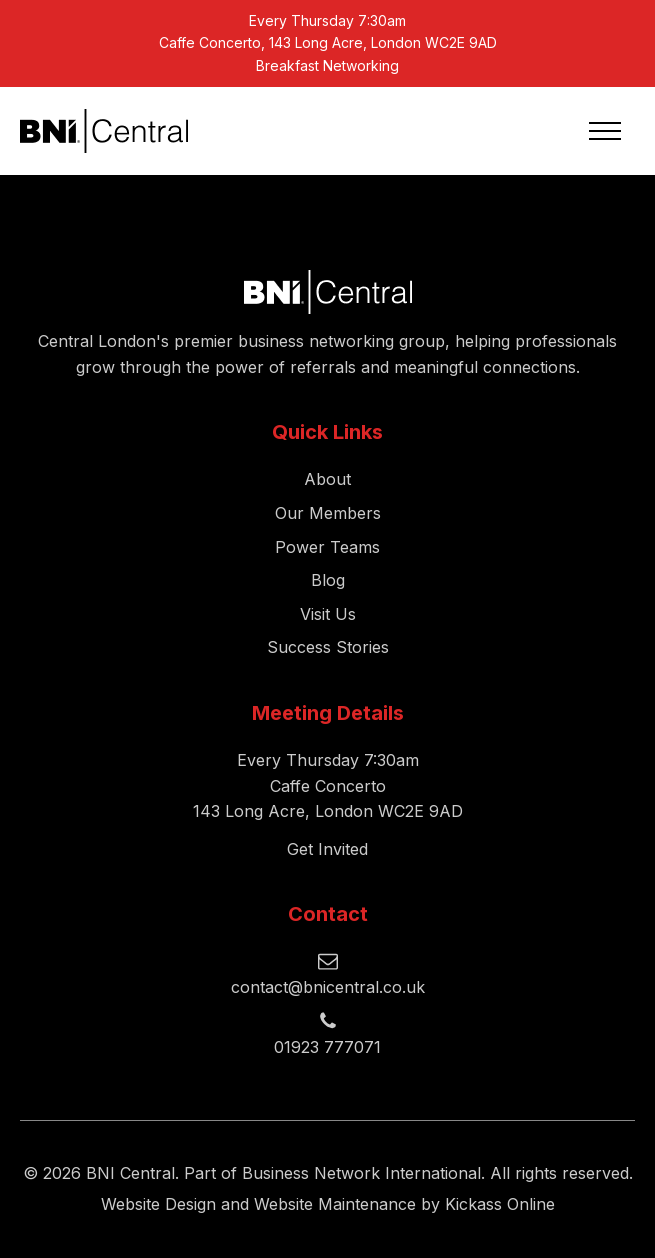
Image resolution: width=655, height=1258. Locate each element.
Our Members (328, 513)
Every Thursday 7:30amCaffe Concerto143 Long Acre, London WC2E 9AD (328, 785)
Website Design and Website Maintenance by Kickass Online (328, 1204)
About (327, 479)
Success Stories (328, 647)
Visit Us (328, 614)
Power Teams (327, 547)
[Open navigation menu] (605, 131)
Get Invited (327, 849)
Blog (328, 580)
